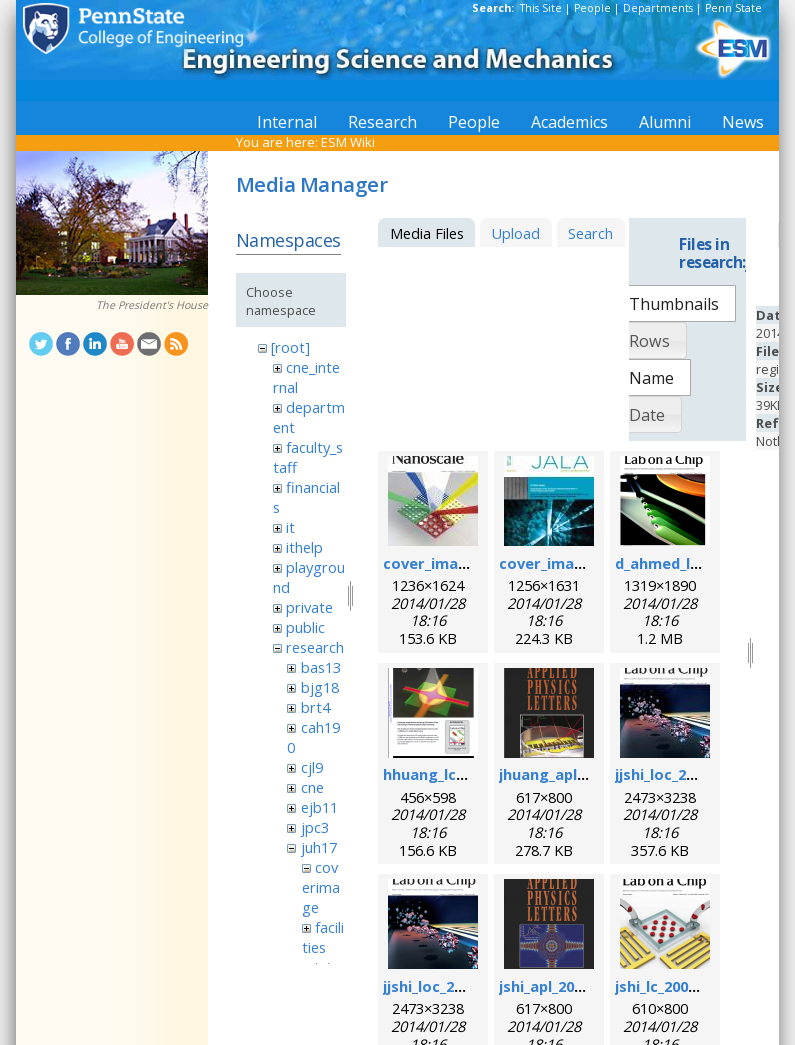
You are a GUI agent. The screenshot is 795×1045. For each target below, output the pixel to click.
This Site (541, 8)
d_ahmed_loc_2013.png (696, 563)
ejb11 (319, 807)
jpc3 (315, 827)
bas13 (321, 667)
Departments (658, 8)
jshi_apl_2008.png (560, 986)
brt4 (315, 707)
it (290, 527)
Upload (515, 233)
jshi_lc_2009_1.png (678, 986)
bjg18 (320, 687)
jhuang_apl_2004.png (573, 774)
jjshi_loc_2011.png (446, 986)
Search (590, 233)
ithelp (304, 547)
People (592, 8)
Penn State (733, 8)
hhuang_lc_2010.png (454, 774)
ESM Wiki (348, 142)
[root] (290, 347)
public (305, 627)
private (309, 607)
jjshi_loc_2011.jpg (676, 774)
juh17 (319, 847)
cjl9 (312, 767)
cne (312, 787)
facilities (323, 937)
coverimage (321, 887)
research (315, 647)
